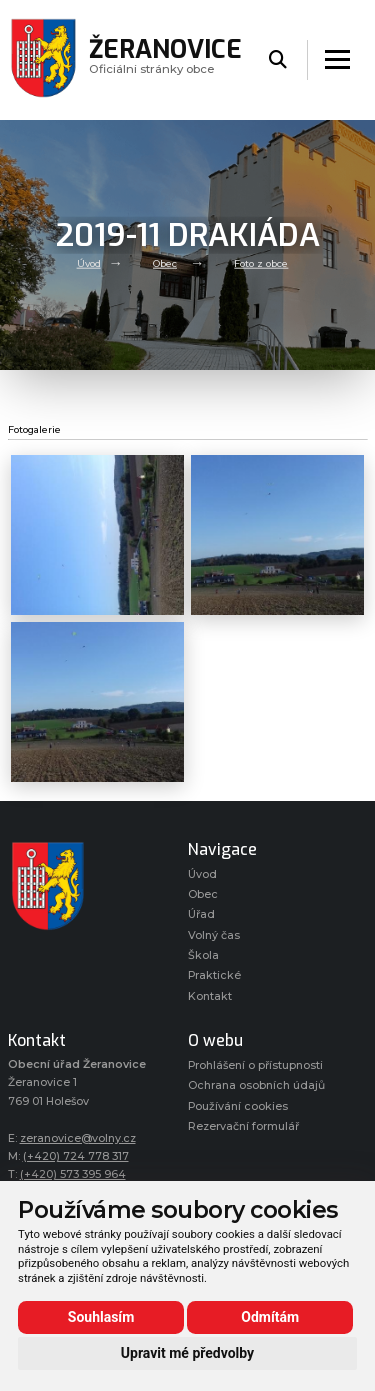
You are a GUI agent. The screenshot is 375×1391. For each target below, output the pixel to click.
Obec (165, 263)
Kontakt (210, 996)
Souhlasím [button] (101, 1317)
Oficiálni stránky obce (165, 59)
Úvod (89, 263)
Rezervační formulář (243, 1126)
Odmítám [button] (270, 1317)
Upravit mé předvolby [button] (187, 1353)
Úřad (201, 914)
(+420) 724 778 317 (76, 1156)
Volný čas (214, 935)
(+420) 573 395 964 (73, 1174)
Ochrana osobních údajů (256, 1085)
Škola (203, 955)
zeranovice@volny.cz (78, 1138)
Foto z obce (261, 263)
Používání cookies (238, 1106)
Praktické (214, 975)
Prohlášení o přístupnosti (255, 1065)
